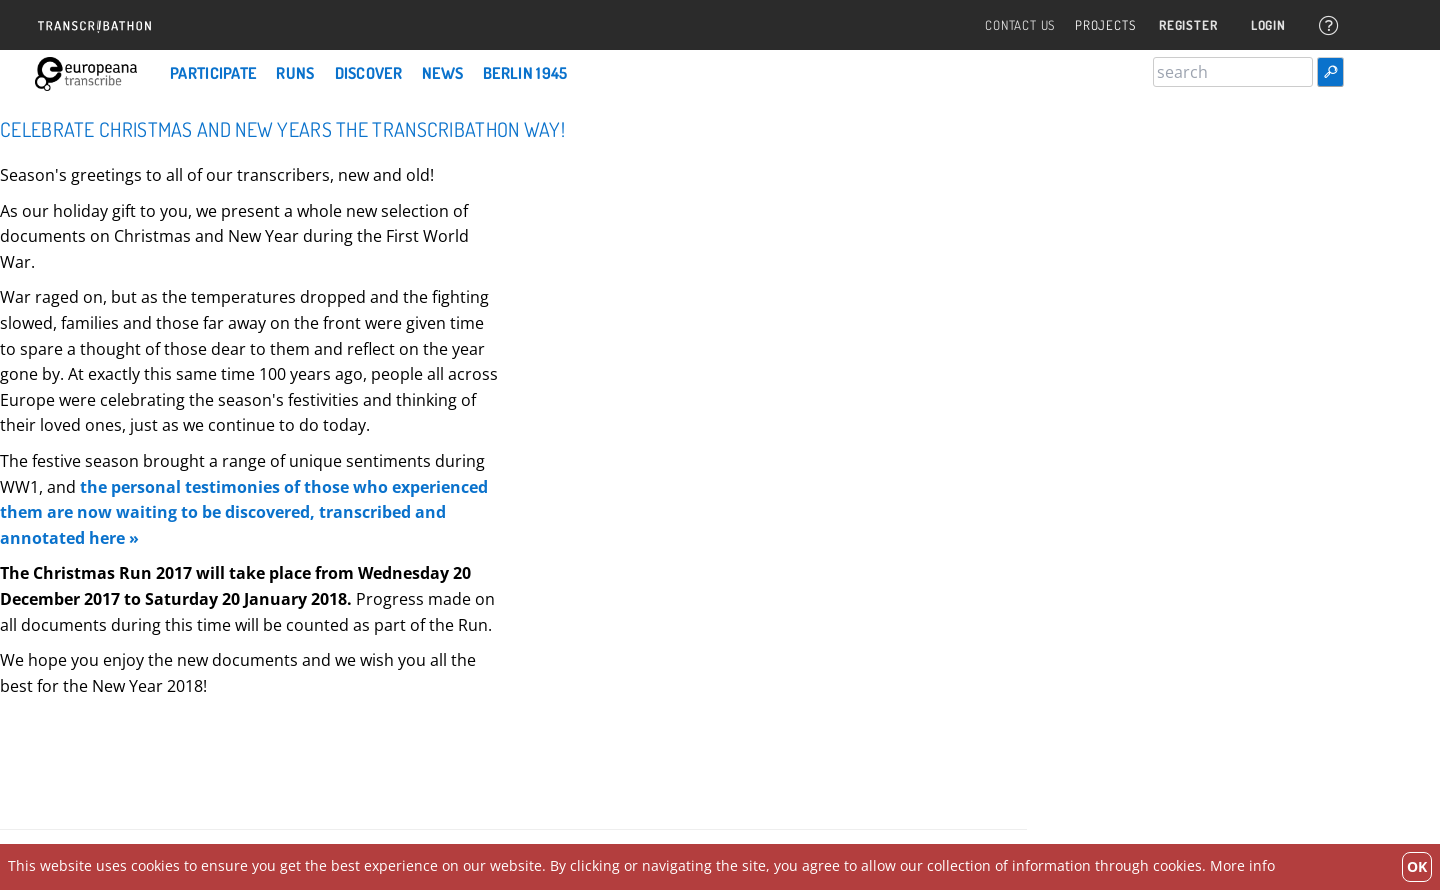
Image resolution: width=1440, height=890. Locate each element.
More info (1242, 865)
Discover (368, 73)
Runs (295, 73)
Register (1187, 25)
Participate (213, 73)
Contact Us (1019, 25)
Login (1267, 25)
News (442, 73)
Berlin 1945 (525, 73)
